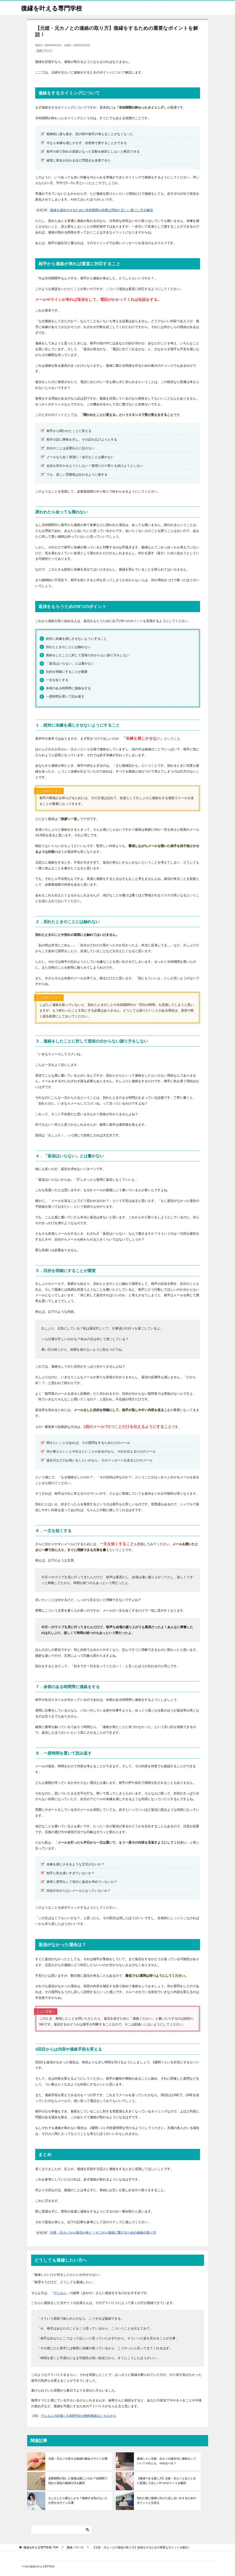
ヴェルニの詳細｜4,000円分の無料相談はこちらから (78, 2416)
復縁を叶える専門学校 (51, 7)
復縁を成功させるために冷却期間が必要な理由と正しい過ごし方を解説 (101, 210)
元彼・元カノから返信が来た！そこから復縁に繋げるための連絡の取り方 (103, 2232)
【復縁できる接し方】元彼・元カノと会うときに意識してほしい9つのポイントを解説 (166, 2480)
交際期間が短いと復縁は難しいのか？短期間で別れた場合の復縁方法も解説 (77, 2480)
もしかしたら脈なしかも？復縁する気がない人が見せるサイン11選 (77, 2500)
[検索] (61, 2530)
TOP (41, 2547)
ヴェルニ (60, 2293)
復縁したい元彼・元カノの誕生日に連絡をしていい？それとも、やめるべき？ (166, 2461)
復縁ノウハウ (44, 50)
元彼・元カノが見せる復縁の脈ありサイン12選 (78, 2458)
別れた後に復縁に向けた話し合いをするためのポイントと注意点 (166, 2500)
